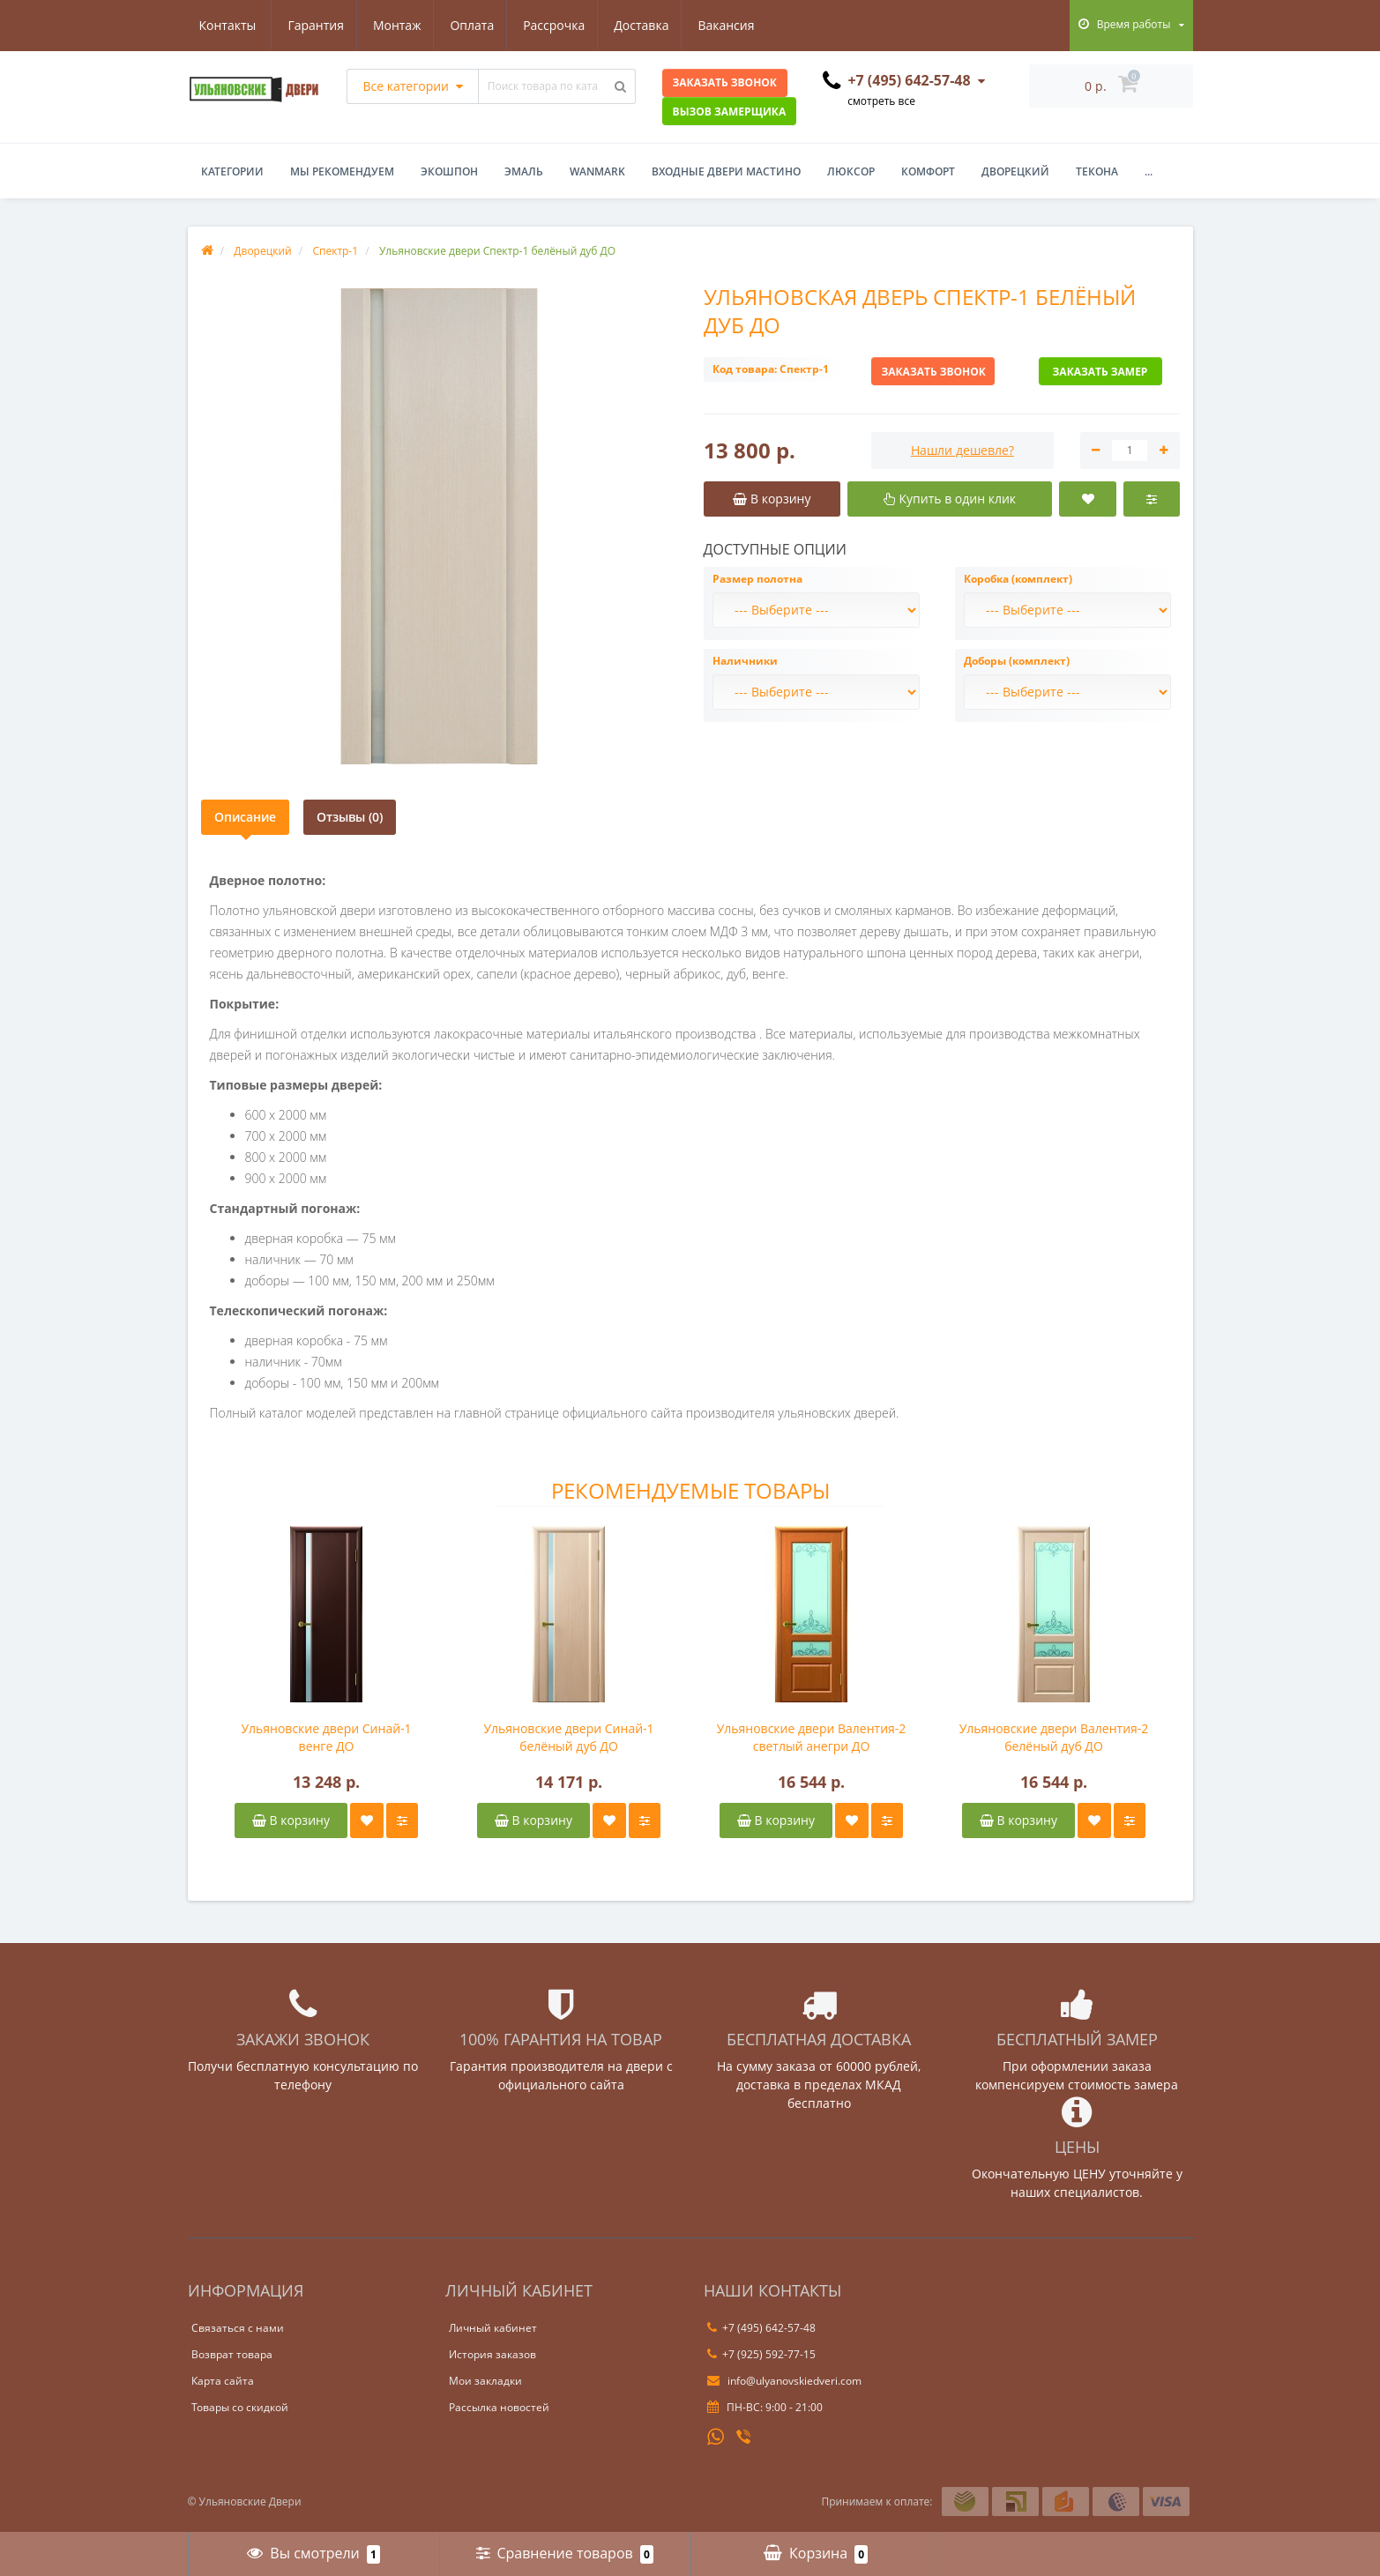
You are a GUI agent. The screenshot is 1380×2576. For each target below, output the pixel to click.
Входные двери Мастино (726, 171)
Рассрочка (473, 25)
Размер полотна (757, 578)
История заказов (492, 2354)
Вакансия (651, 25)
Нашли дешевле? (962, 450)
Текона (1097, 171)
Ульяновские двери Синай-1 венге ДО (326, 1737)
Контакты (739, 25)
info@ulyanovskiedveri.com (784, 2380)
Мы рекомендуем (342, 171)
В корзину (291, 1820)
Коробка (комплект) (1018, 578)
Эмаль (523, 171)
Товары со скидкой (239, 2407)
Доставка (563, 25)
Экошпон (449, 171)
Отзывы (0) (350, 816)
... (1148, 171)
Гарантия (227, 25)
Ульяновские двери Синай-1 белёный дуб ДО (568, 1737)
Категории (232, 171)
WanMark (597, 171)
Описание (245, 816)
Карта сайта (222, 2380)
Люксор (851, 171)
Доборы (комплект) (1017, 660)
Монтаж (311, 25)
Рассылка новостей (499, 2407)
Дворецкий (1015, 171)
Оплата (389, 25)
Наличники (745, 660)
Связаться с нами (237, 2327)
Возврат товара (231, 2354)
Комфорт (928, 171)
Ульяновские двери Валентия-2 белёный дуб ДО (1054, 1737)
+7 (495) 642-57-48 (761, 2327)
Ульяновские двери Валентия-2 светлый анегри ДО (811, 1737)
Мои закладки (485, 2380)
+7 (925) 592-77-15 (761, 2354)
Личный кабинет (493, 2327)
